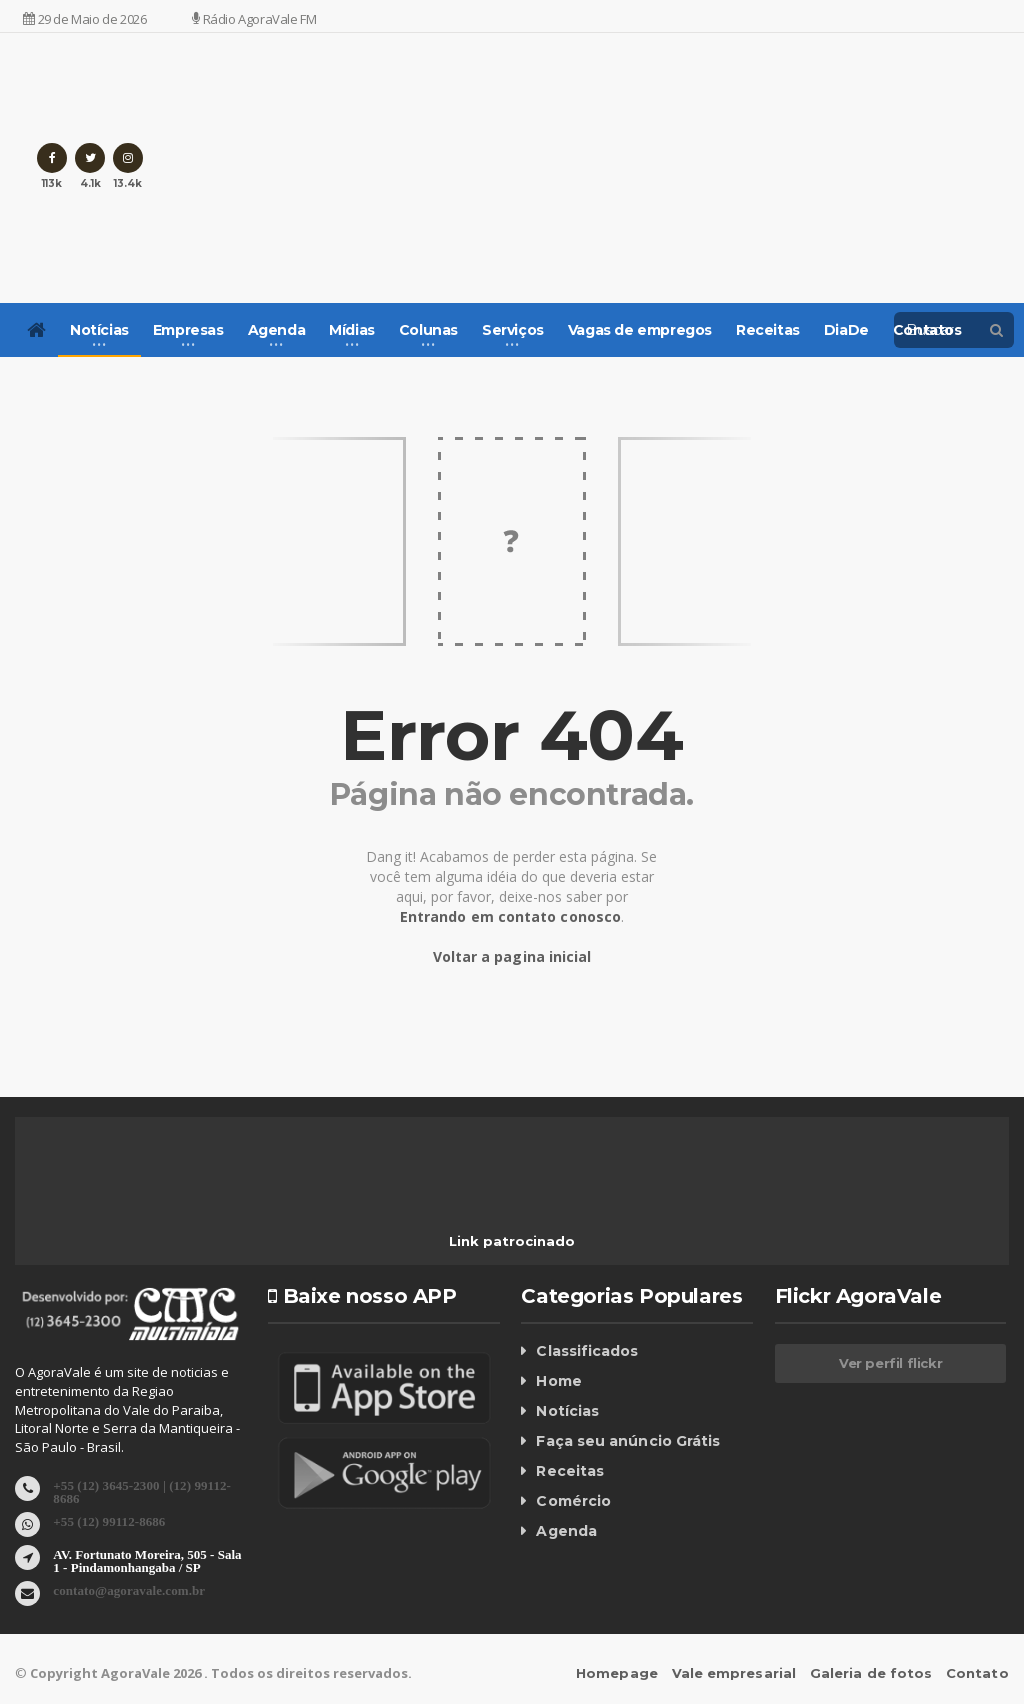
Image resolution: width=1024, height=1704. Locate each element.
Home (558, 1381)
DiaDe (846, 330)
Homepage (620, 1673)
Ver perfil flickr (890, 1363)
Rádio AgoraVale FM (254, 19)
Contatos (927, 330)
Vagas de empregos (640, 330)
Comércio (573, 1501)
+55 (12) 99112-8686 (108, 1520)
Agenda (566, 1531)
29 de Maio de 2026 (84, 19)
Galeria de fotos (872, 1673)
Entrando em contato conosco (510, 916)
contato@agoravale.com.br (128, 1589)
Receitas (768, 330)
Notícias (567, 1411)
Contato (978, 1673)
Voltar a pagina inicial (511, 956)
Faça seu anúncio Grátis (627, 1441)
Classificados (586, 1351)
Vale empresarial (736, 1673)
